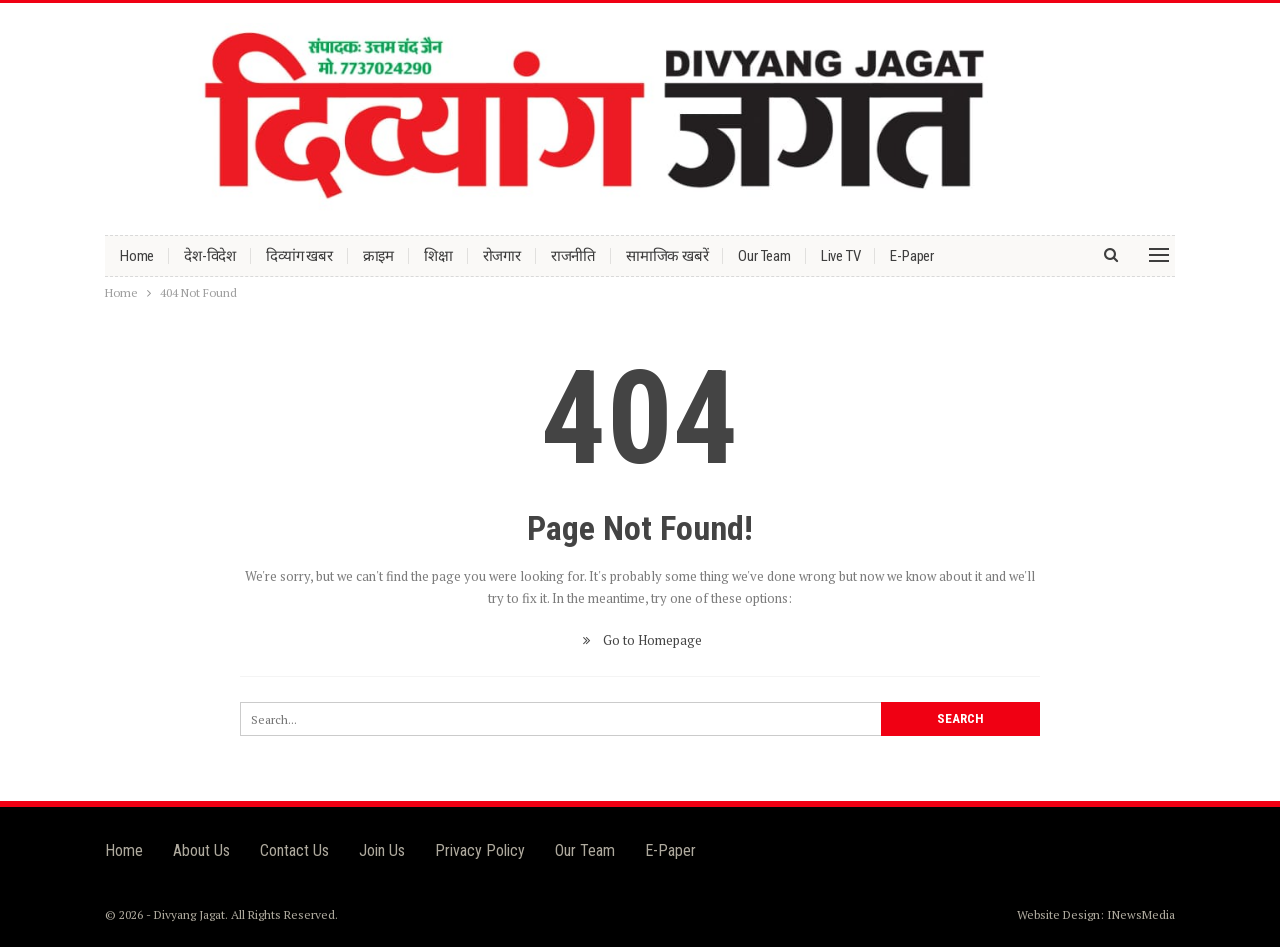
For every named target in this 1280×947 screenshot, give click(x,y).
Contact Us (294, 850)
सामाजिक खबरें (667, 256)
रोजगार (502, 256)
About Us (201, 850)
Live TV (841, 256)
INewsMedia (1141, 914)
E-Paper (912, 256)
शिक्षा (438, 256)
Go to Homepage (639, 640)
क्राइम (378, 256)
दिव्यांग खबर (299, 256)
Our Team (764, 256)
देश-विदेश (210, 256)
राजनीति (573, 256)
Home (137, 256)
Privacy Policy (480, 850)
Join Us (382, 850)
